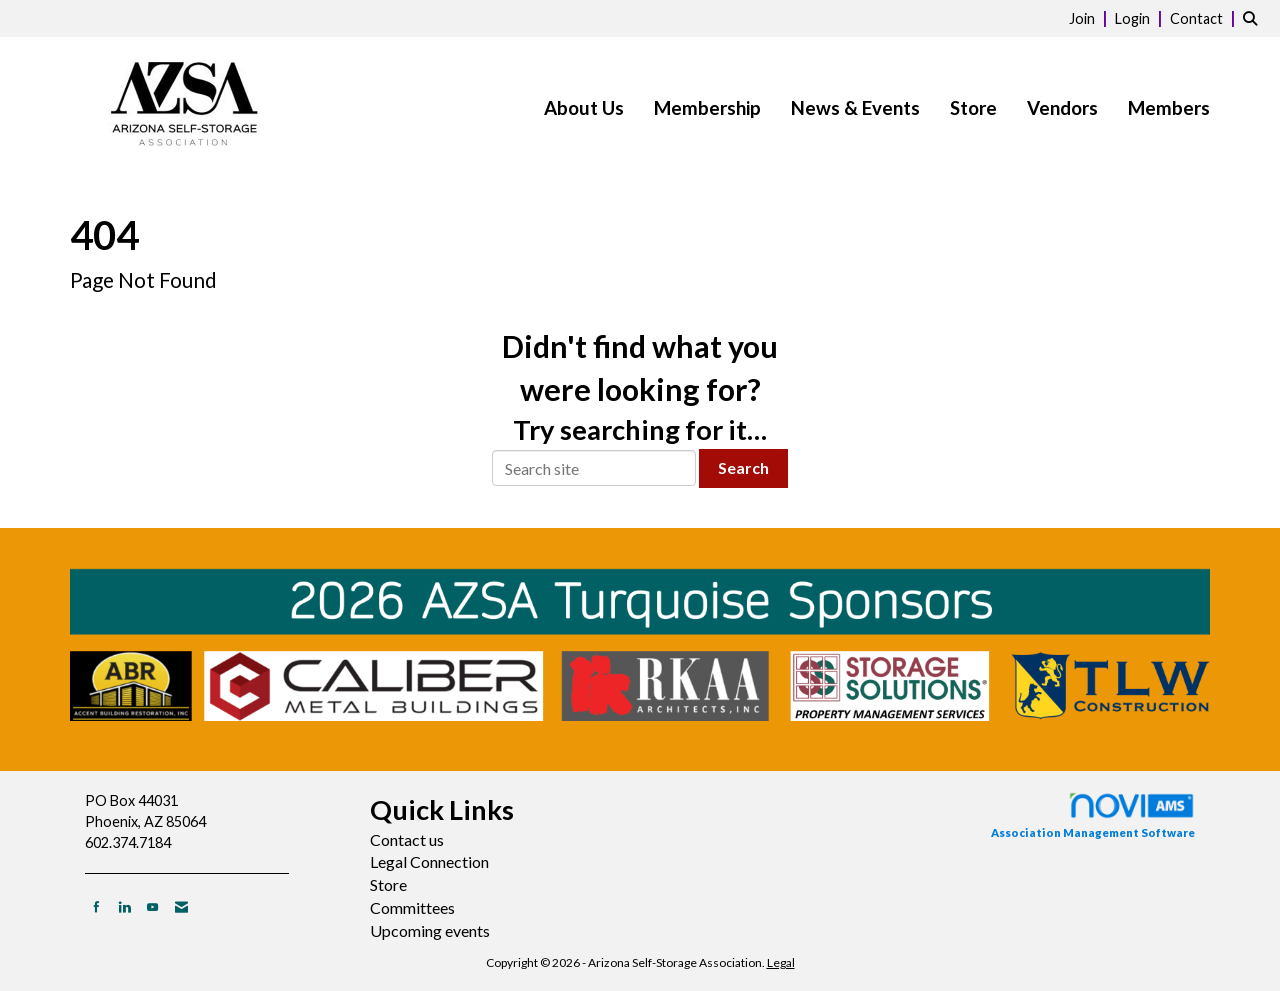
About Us (584, 108)
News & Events (855, 108)
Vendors (1062, 108)
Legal (781, 962)
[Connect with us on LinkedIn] (124, 906)
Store (973, 108)
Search (743, 467)
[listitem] (1090, 17)
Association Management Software (1093, 815)
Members (1169, 108)
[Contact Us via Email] (181, 906)
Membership (707, 108)
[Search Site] (1254, 17)
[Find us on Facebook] (96, 906)
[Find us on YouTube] (152, 906)
